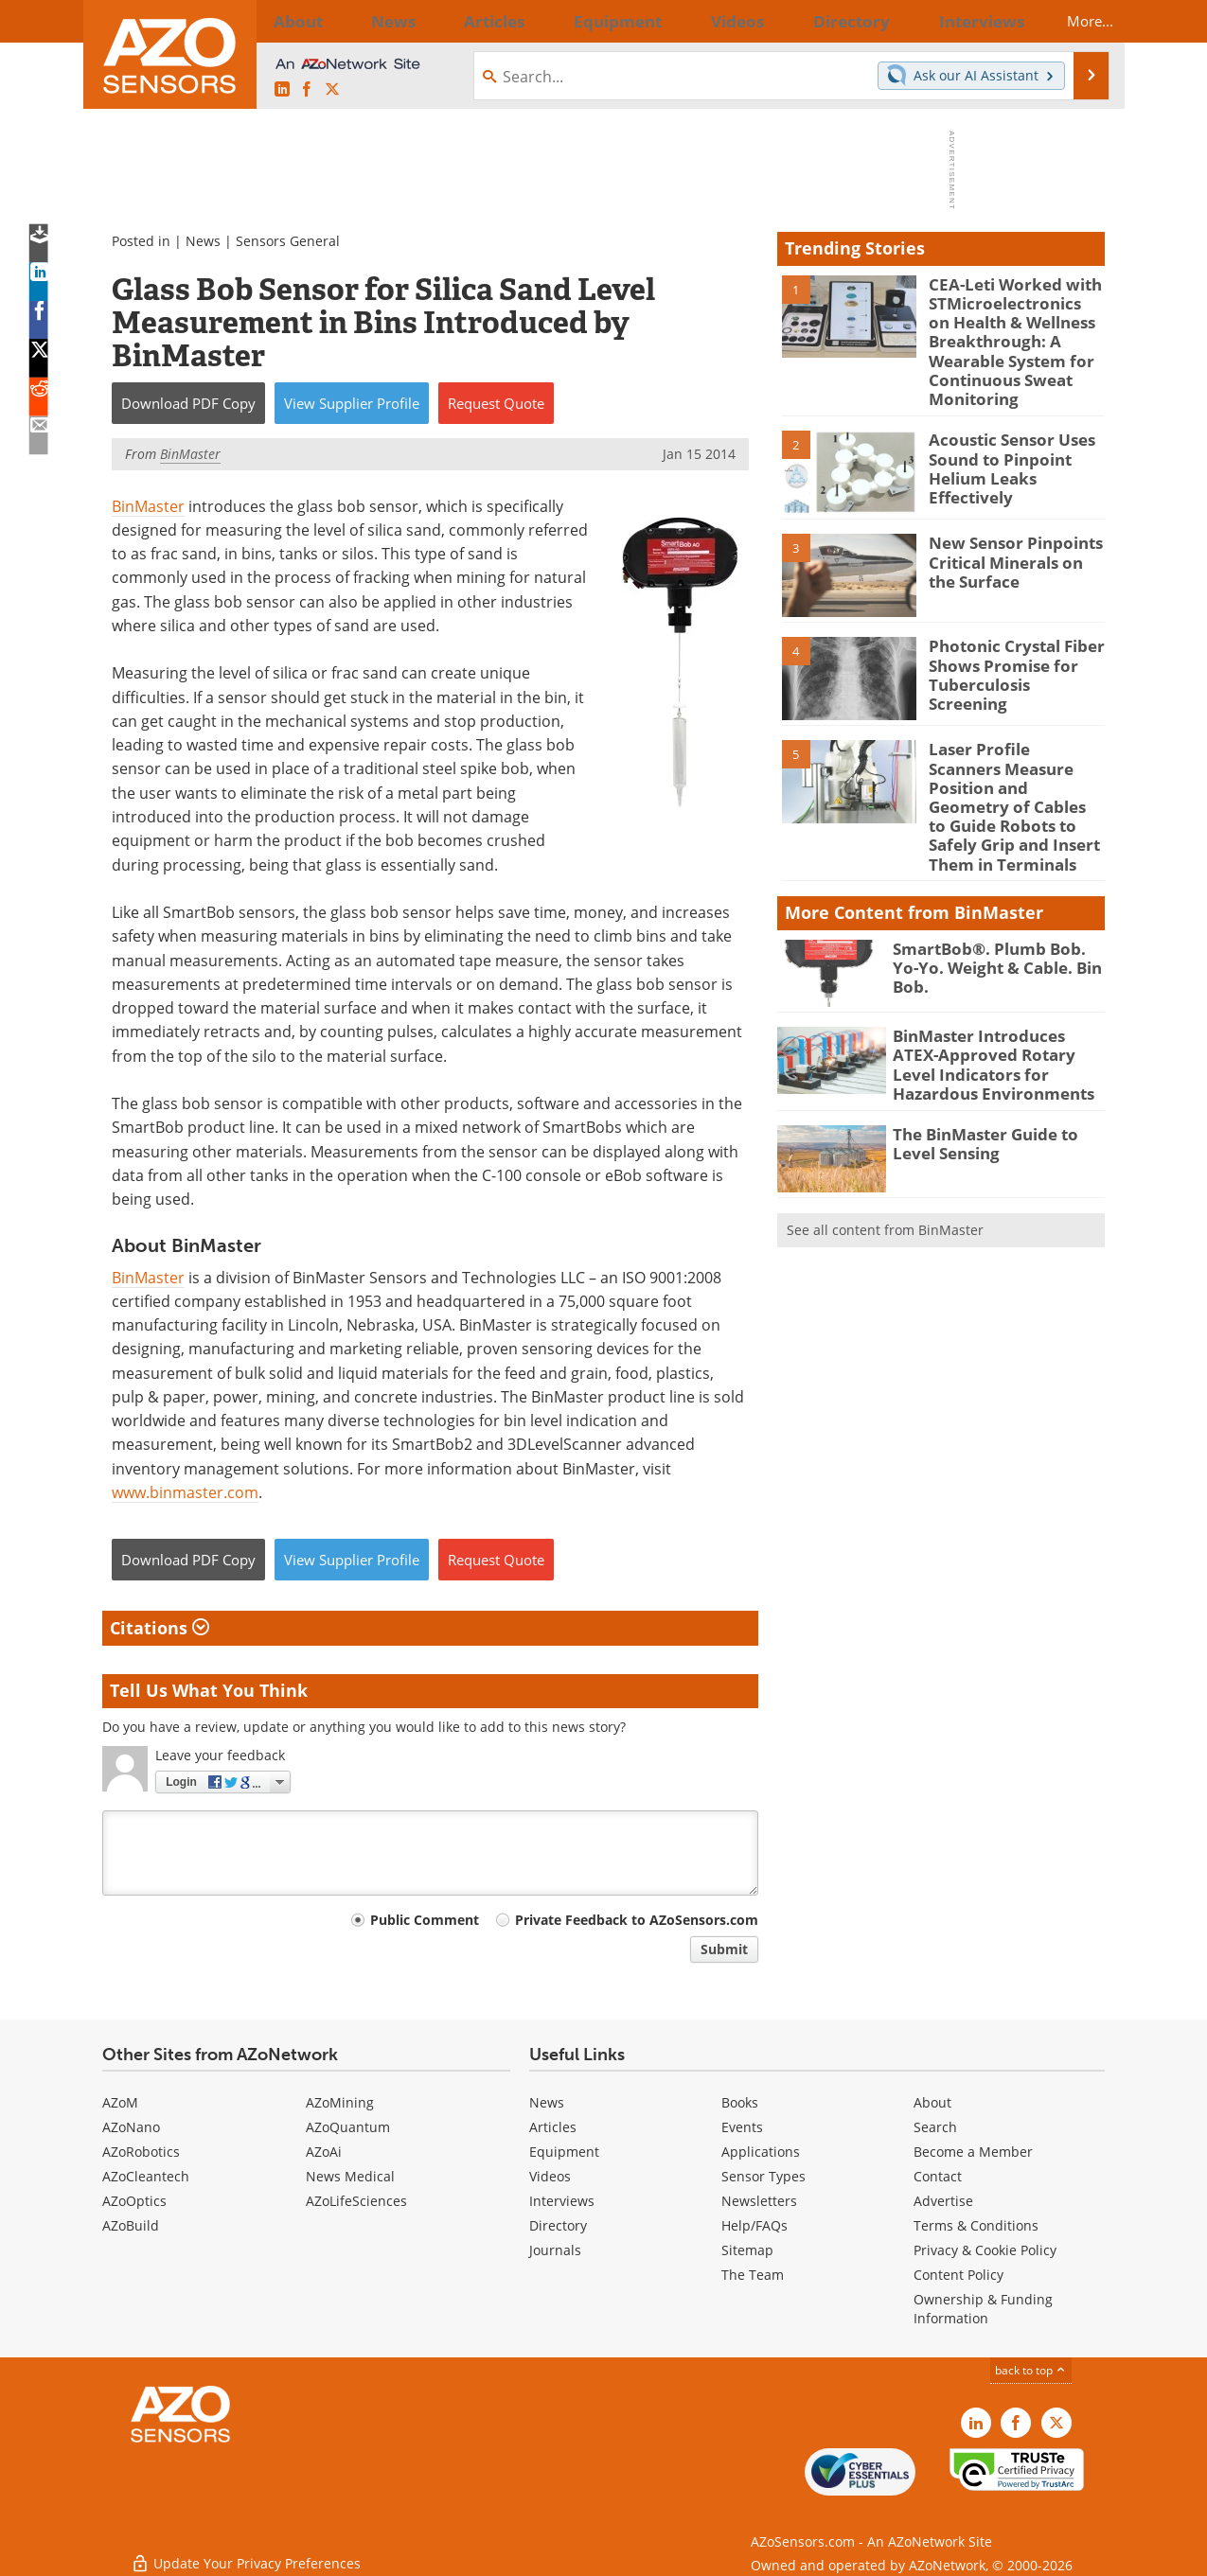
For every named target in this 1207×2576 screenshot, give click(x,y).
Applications (760, 2152)
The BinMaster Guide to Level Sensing (998, 1088)
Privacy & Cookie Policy (985, 2250)
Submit (724, 1949)
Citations (159, 1627)
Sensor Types (763, 2176)
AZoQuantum (348, 2127)
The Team (752, 2275)
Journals (555, 2250)
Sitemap (747, 2250)
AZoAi (324, 2152)
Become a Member (973, 2152)
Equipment (564, 2152)
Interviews (562, 2201)
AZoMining (340, 2102)
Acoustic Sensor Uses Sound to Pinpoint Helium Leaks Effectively (1017, 441)
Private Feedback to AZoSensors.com (636, 1920)
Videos (550, 2176)
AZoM (120, 2102)
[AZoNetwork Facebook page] (306, 89)
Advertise (943, 2201)
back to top (1031, 2369)
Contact (938, 2176)
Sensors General (288, 241)
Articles (553, 2127)
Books (739, 2102)
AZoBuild (130, 2225)
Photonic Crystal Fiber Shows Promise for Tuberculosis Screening (1011, 648)
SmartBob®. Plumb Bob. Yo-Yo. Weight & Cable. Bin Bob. (993, 910)
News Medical (350, 2176)
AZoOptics (134, 2201)
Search (935, 2127)
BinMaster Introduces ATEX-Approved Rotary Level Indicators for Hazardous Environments (992, 1014)
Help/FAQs (754, 2225)
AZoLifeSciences (356, 2201)
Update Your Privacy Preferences (246, 2552)
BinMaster (148, 506)
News (203, 241)
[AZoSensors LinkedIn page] (282, 89)
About (932, 2102)
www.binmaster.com (185, 1492)
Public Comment (424, 1920)
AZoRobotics (141, 2152)
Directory (558, 2225)
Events (742, 2127)
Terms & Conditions (976, 2225)
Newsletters (759, 2201)
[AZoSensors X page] (332, 89)
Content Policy (958, 2275)
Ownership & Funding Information (983, 2308)
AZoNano (131, 2127)
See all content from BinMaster (885, 1175)
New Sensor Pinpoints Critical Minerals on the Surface (1013, 545)
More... (1074, 20)
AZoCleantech (145, 2176)
